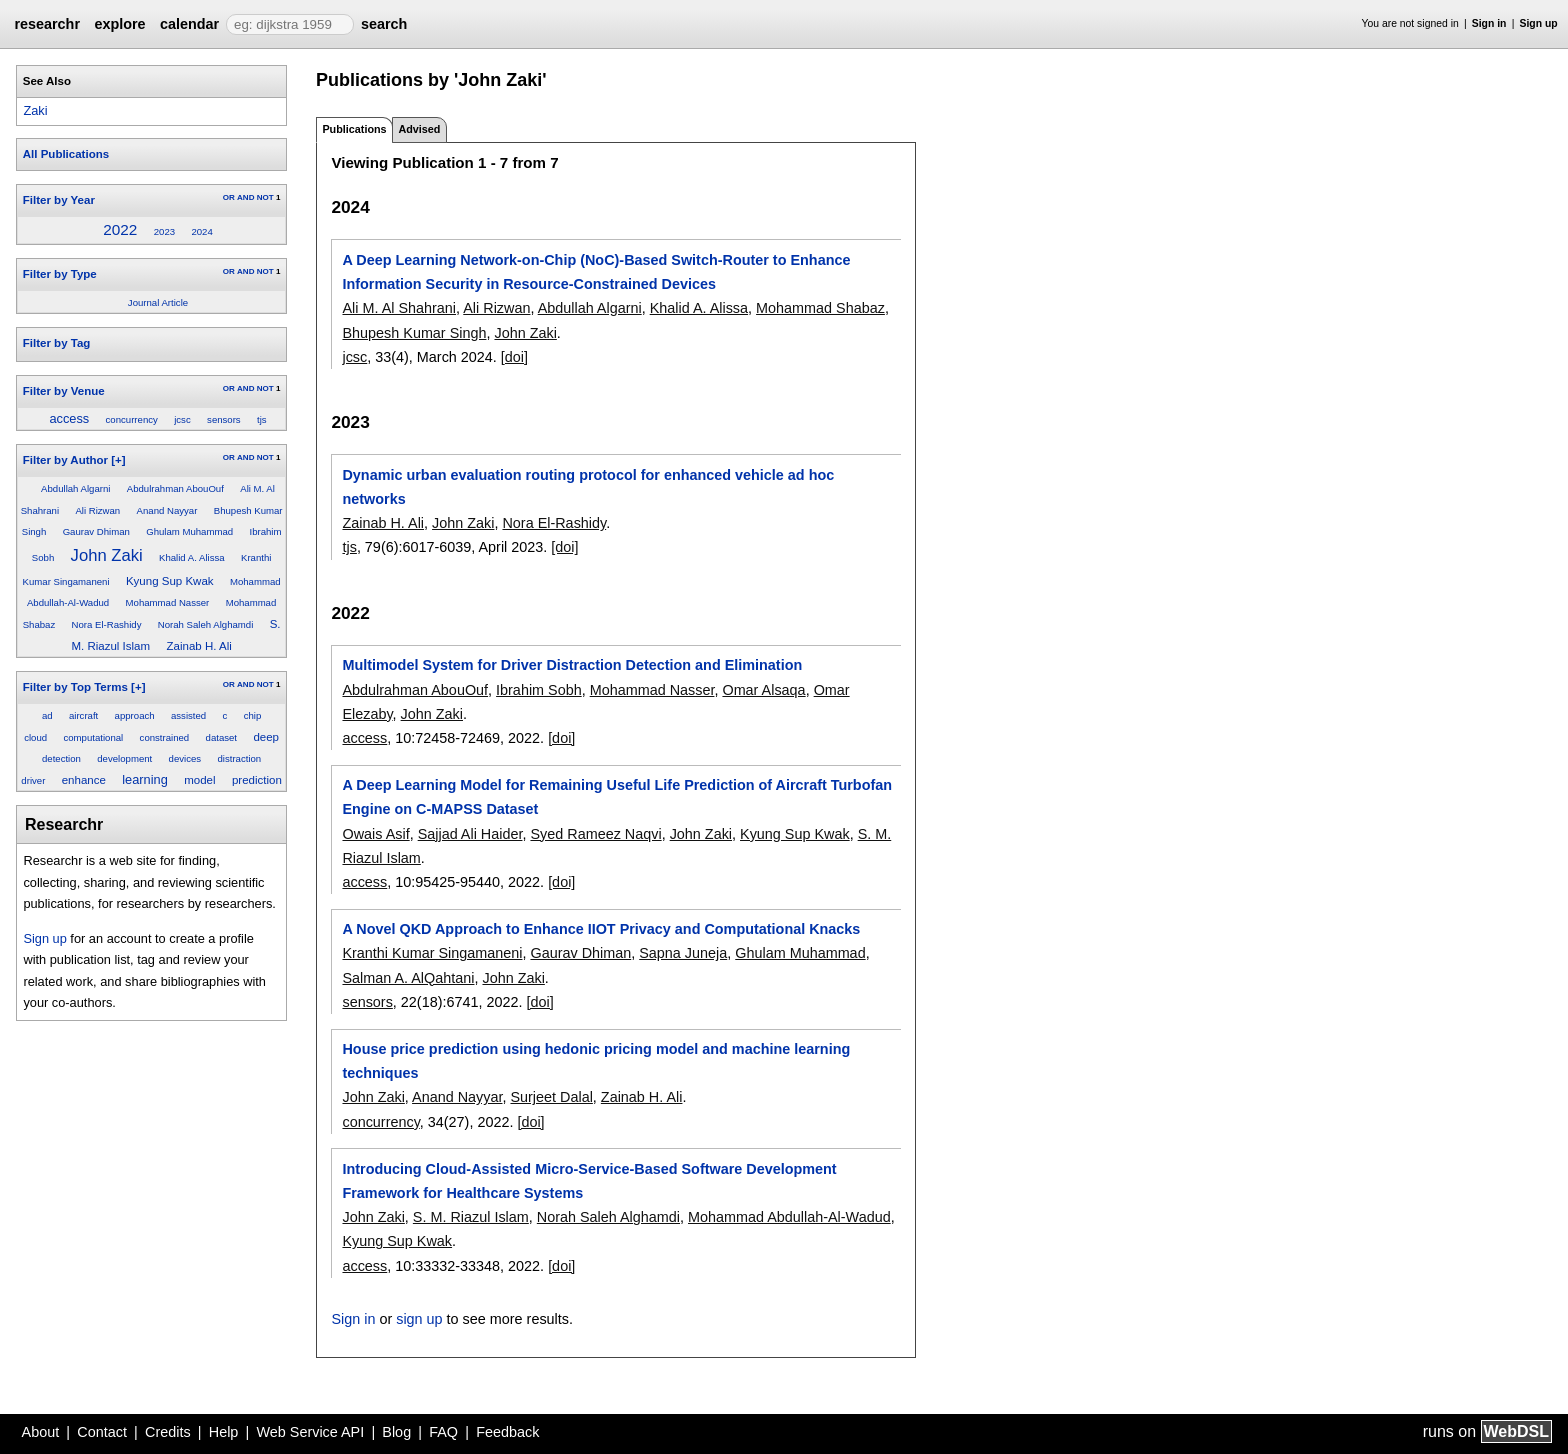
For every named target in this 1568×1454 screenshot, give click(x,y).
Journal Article (158, 302)
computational (93, 737)
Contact (102, 1432)
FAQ (443, 1432)
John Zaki (107, 555)
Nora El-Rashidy (107, 624)
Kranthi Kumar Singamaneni (432, 953)
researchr (47, 24)
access (69, 418)
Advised (419, 129)
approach (135, 715)
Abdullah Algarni (75, 488)
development (124, 758)
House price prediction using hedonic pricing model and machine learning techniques (596, 1061)
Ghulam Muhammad (189, 531)
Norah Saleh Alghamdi (205, 624)
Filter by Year (59, 200)
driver (33, 780)
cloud (35, 737)
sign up (419, 1319)
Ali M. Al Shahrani (399, 308)
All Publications (66, 154)
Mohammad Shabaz (820, 308)
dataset (221, 737)
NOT (265, 197)
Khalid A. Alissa (192, 557)
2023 (164, 231)
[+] (118, 460)
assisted (188, 715)
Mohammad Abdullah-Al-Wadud (789, 1217)
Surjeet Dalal (551, 1097)
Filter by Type (60, 274)
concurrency (132, 419)
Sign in (1489, 23)
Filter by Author (65, 460)
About (41, 1432)
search (384, 24)
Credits (168, 1432)
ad (47, 715)
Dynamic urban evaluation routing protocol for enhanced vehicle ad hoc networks (588, 487)
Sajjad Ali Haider (470, 834)
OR (229, 197)
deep (266, 737)
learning (145, 779)
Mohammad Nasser (168, 602)
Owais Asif (375, 834)
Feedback (507, 1432)
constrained (165, 737)
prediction (257, 780)
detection (61, 758)
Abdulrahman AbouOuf (175, 488)
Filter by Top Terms (75, 687)
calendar (189, 24)
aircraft (83, 715)
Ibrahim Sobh (539, 690)
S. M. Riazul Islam (471, 1217)
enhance (84, 780)
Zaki (35, 110)
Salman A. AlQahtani (408, 978)
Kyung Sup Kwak (170, 581)
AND (245, 197)
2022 (120, 229)
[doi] (514, 357)
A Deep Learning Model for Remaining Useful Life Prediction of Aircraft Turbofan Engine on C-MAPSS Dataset (617, 797)
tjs (262, 419)
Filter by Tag (57, 343)
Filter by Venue (64, 391)
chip (253, 715)
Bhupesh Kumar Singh (414, 333)
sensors (224, 419)
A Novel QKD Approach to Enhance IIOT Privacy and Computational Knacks (601, 929)
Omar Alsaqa (763, 690)
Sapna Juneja (683, 953)
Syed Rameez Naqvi (595, 834)
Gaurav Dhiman (96, 531)
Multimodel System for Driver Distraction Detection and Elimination (572, 665)
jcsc (182, 419)
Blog (396, 1432)
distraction (239, 758)
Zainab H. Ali (198, 646)
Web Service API (310, 1432)
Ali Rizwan (97, 510)
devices (185, 758)
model (199, 780)
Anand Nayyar (167, 510)
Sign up (1539, 23)
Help (224, 1432)
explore (119, 24)
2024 (201, 231)
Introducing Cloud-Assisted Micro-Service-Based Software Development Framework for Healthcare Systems (589, 1181)
